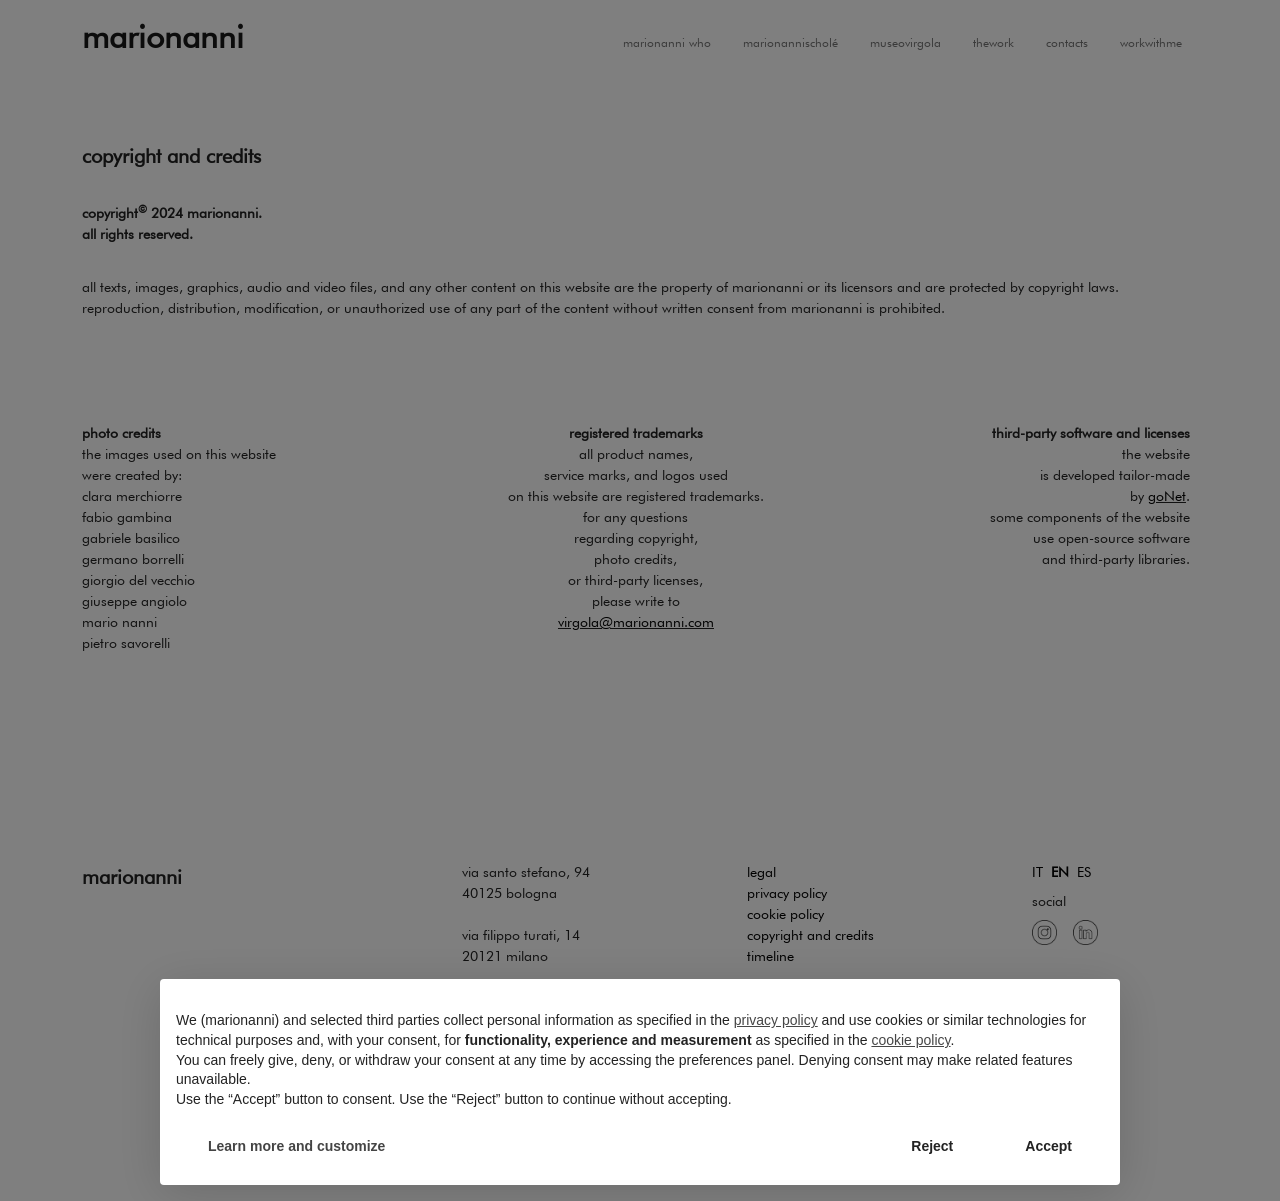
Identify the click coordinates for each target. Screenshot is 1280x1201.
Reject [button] (932, 1146)
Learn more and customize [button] (296, 1146)
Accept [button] (1048, 1146)
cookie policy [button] (910, 1040)
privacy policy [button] (776, 1020)
